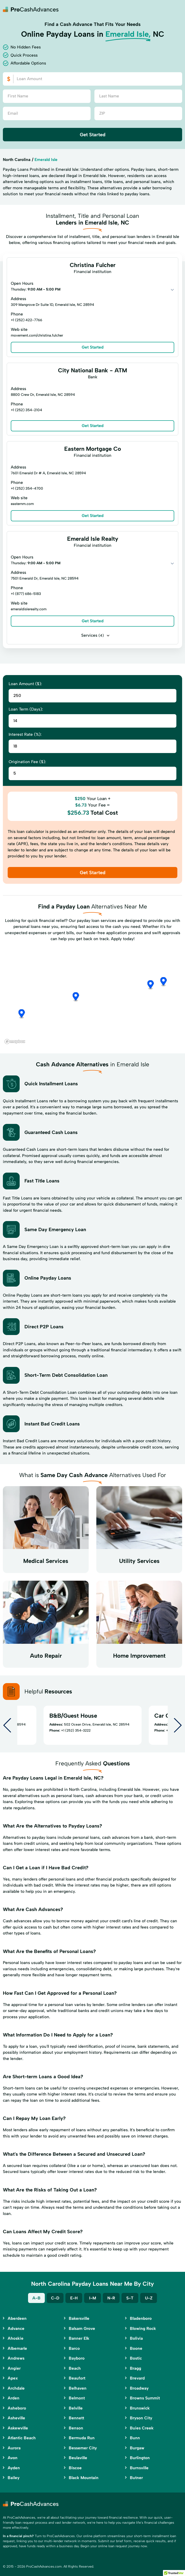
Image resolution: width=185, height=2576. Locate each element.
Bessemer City (83, 2447)
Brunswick (140, 2408)
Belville (76, 2408)
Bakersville (79, 2318)
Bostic (136, 2358)
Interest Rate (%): (25, 734)
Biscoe (75, 2467)
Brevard (137, 2378)
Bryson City (141, 2418)
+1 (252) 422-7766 (26, 320)
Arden (13, 2398)
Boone (136, 2348)
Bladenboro (141, 2318)
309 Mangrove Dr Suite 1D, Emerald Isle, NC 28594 (52, 305)
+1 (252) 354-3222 (76, 1730)
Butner (136, 2477)
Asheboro (17, 2408)
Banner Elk (79, 2338)
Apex (13, 2378)
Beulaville (78, 2457)
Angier (14, 2368)
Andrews (16, 2358)
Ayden (14, 2467)
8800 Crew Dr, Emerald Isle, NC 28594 (43, 394)
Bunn (135, 2437)
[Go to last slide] (7, 1725)
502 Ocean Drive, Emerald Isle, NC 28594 (96, 1724)
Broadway (139, 2388)
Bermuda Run (82, 2437)
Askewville (18, 2428)
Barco (74, 2348)
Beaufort (77, 2378)
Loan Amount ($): (25, 683)
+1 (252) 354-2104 (26, 410)
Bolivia (136, 2338)
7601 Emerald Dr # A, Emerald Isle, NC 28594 (48, 473)
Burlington (140, 2457)
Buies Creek (142, 2428)
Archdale (16, 2388)
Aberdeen (17, 2318)
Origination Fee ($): (27, 761)
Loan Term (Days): (26, 709)
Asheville (16, 2418)
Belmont (77, 2398)
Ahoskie (15, 2338)
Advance (16, 2328)
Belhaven (78, 2388)
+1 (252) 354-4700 (27, 488)
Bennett (76, 2418)
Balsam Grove (82, 2328)
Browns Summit (145, 2398)
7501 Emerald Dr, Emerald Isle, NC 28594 (45, 578)
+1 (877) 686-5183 (26, 594)
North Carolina (16, 159)
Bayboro (77, 2358)
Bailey (13, 2477)
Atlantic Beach (22, 2437)
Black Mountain (83, 2477)
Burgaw (137, 2447)
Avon (12, 2457)
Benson (76, 2428)
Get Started (92, 134)
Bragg (135, 2368)
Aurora (14, 2447)
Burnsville (139, 2467)
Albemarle (17, 2348)
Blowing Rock (143, 2328)
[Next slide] (178, 1725)
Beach (75, 2368)
